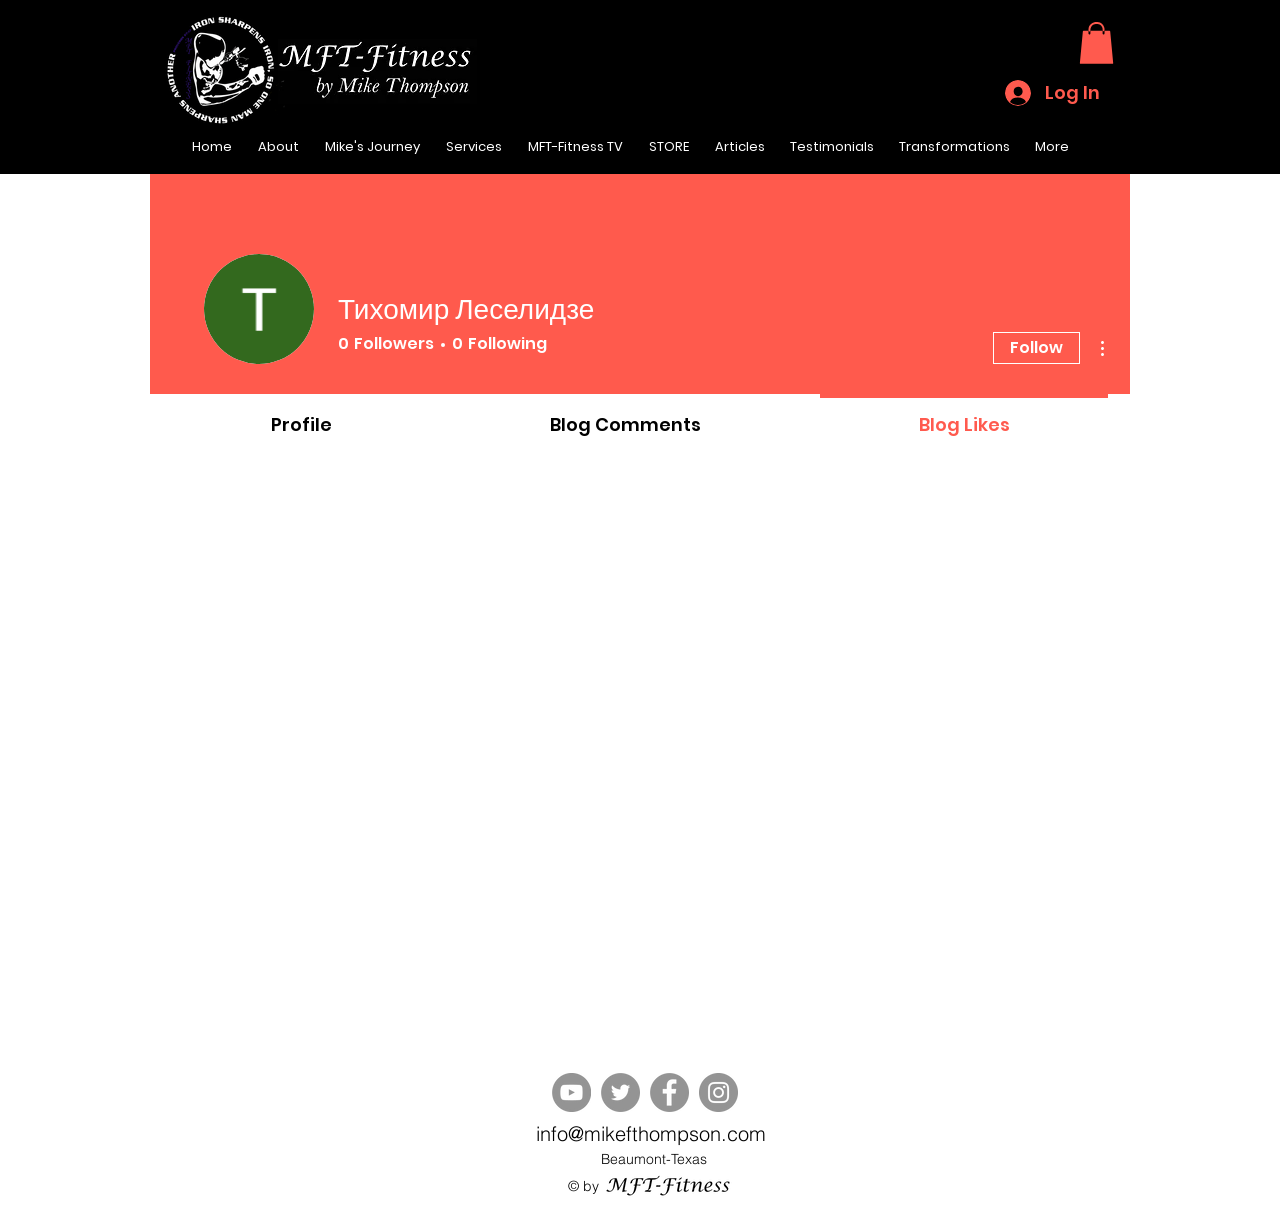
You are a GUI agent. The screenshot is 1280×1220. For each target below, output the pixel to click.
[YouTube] (571, 1092)
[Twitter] (620, 1092)
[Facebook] (669, 1092)
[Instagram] (718, 1092)
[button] (1096, 43)
